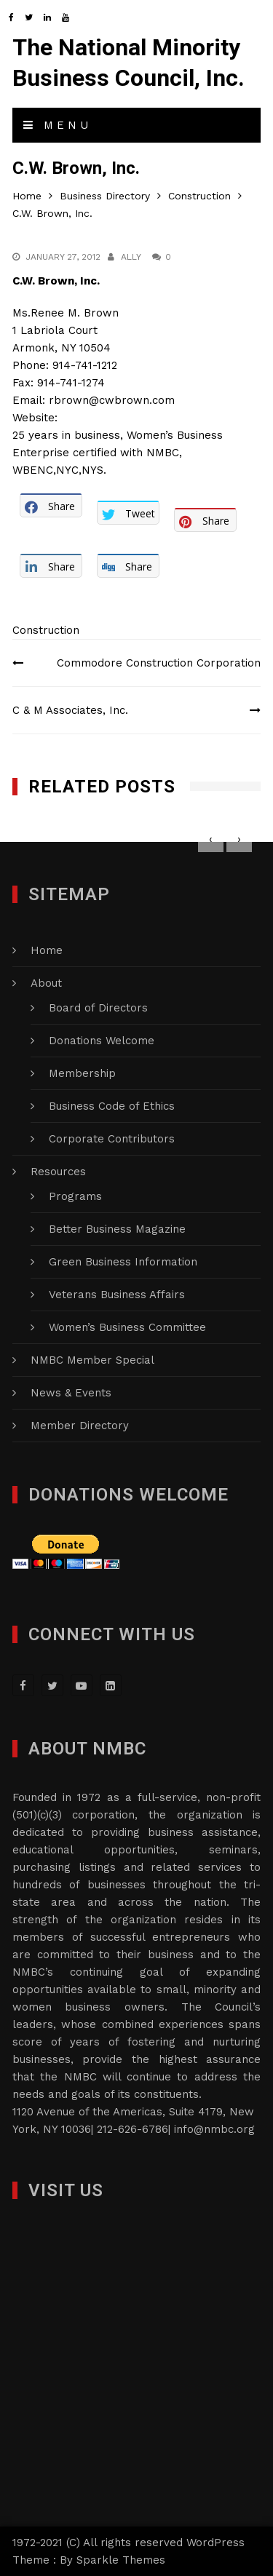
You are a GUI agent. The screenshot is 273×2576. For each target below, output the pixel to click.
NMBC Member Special (92, 1360)
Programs (75, 1196)
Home (47, 950)
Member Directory (80, 1425)
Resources (58, 1171)
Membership (82, 1073)
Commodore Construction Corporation (159, 662)
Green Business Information (123, 1261)
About (46, 983)
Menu (57, 125)
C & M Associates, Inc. (70, 710)
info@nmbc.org (214, 2129)
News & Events (71, 1392)
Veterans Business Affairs (117, 1294)
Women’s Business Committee (127, 1327)
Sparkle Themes (120, 2560)
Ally (131, 257)
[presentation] (210, 839)
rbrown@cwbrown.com (112, 400)
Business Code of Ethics (112, 1106)
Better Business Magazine (117, 1229)
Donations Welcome (101, 1040)
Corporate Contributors (112, 1138)
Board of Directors (98, 1007)
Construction (45, 630)
